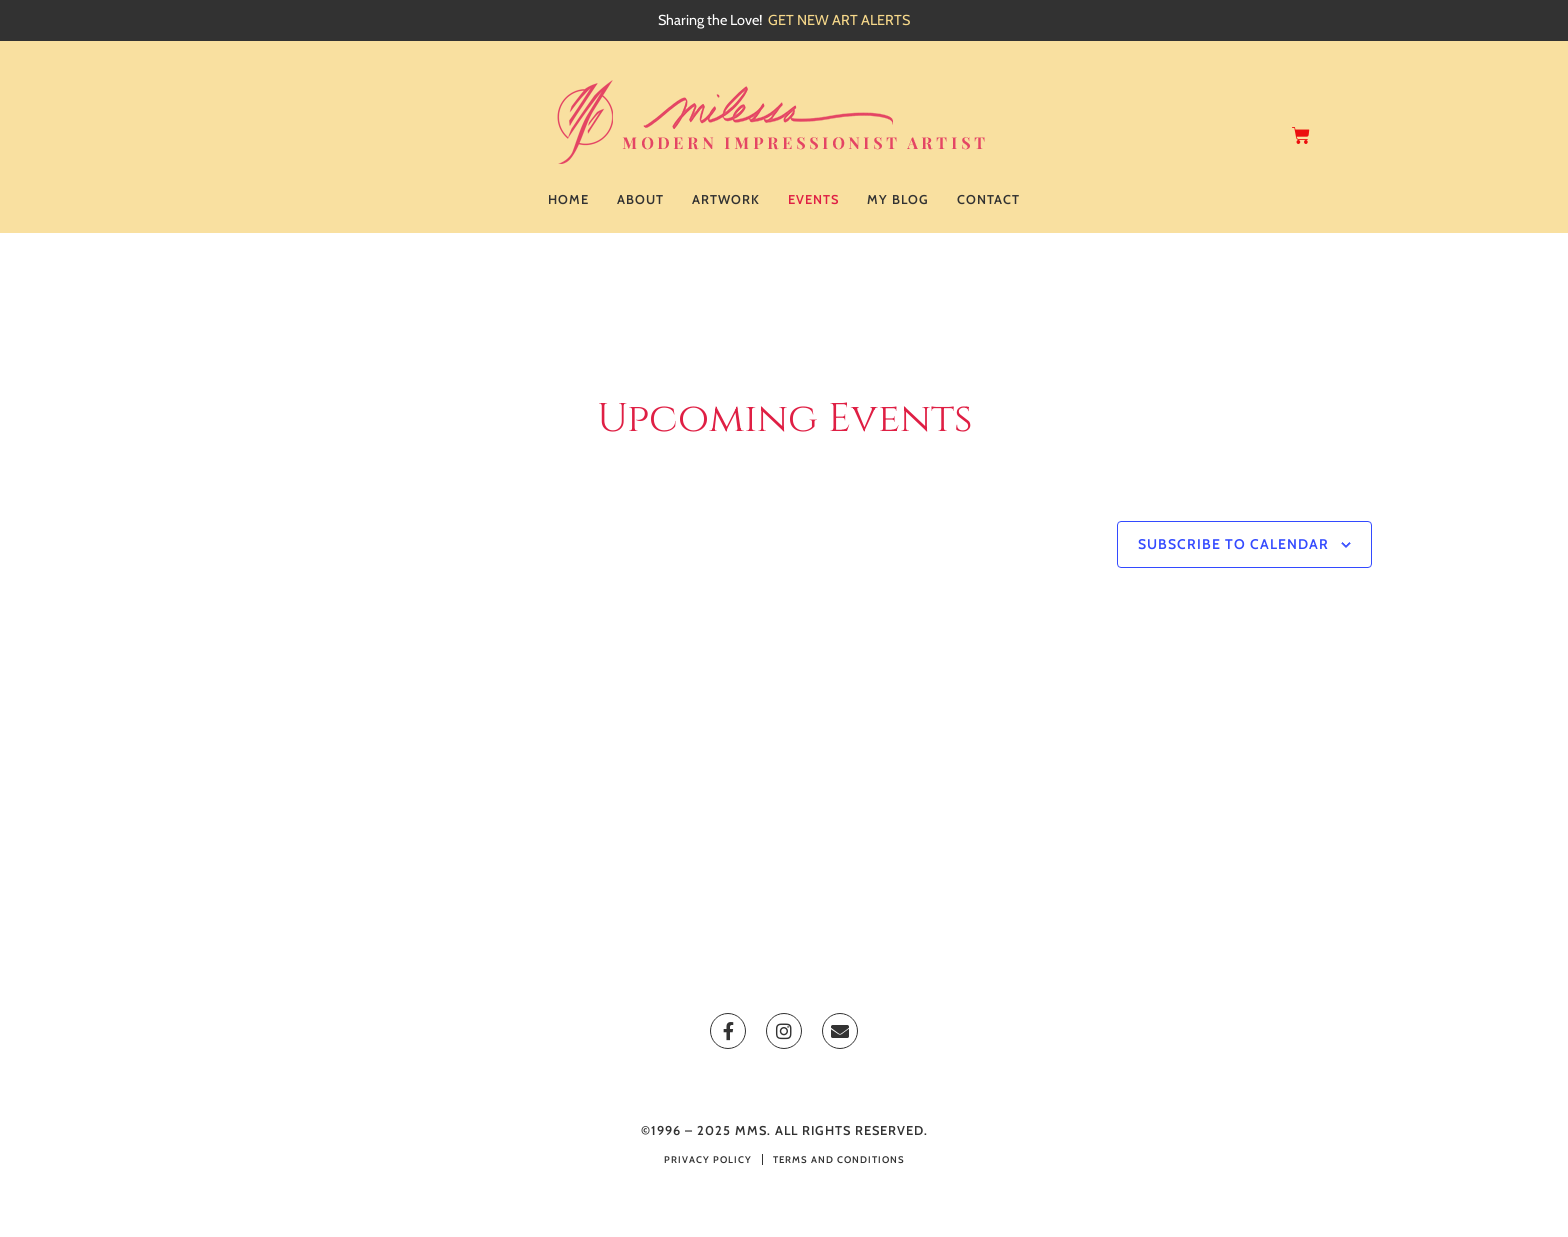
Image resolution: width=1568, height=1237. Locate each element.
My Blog (898, 199)
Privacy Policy (708, 1159)
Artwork (726, 199)
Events (813, 199)
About (640, 199)
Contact (988, 199)
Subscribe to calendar (1233, 544)
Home (568, 199)
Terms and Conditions (839, 1159)
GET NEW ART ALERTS (839, 20)
